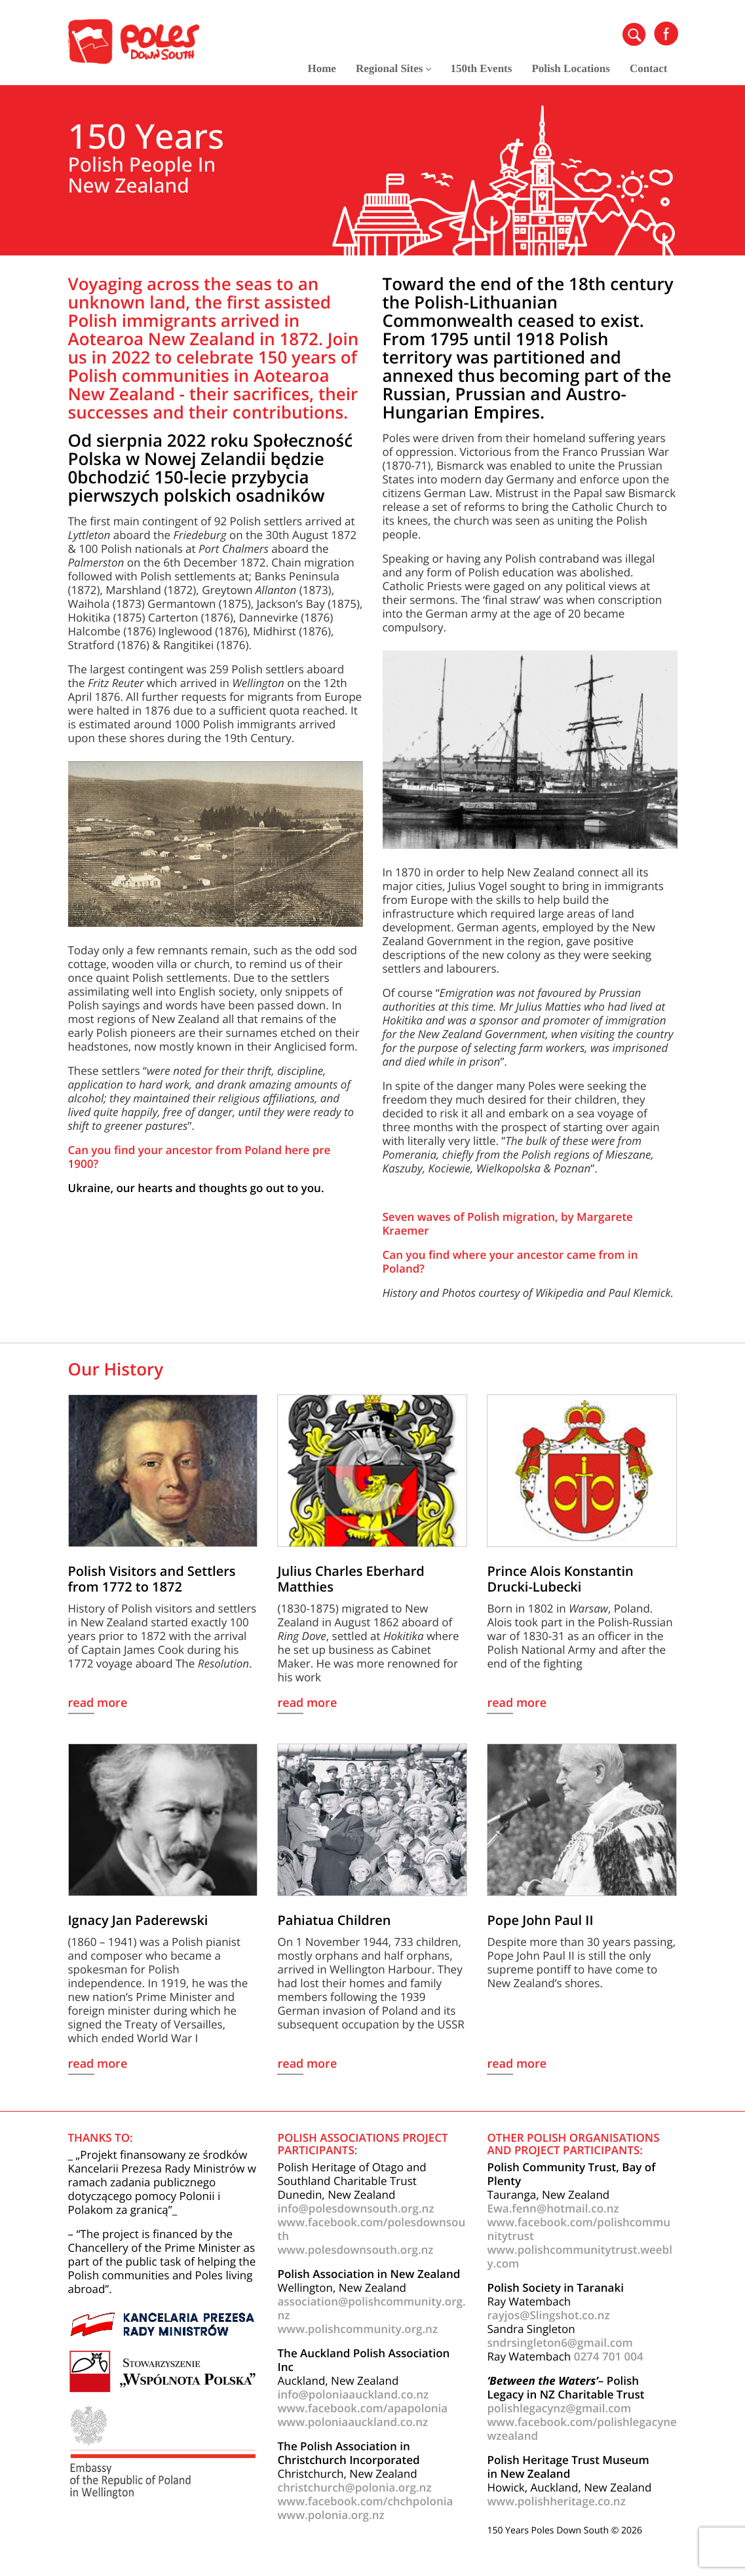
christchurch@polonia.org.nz (354, 2487)
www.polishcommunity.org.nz (357, 2328)
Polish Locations (570, 68)
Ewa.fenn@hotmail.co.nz (553, 2208)
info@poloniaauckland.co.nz (353, 2394)
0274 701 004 (608, 2356)
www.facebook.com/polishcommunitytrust (578, 2228)
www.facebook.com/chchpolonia (365, 2501)
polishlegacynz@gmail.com (559, 2408)
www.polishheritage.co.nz (556, 2501)
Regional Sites (393, 68)
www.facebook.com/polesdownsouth (371, 2228)
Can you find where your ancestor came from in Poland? (510, 1261)
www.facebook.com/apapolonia (362, 2408)
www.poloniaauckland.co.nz (352, 2421)
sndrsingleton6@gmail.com (559, 2342)
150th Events (481, 68)
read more (98, 1703)
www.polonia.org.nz (330, 2514)
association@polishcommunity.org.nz (371, 2308)
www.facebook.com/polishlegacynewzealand (581, 2428)
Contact (649, 68)
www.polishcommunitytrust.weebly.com (579, 2256)
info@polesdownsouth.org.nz (355, 2208)
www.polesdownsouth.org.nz (355, 2249)
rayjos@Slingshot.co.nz (548, 2315)
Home (321, 68)
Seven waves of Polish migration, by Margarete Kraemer (508, 1223)
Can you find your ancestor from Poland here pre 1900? (199, 1156)
